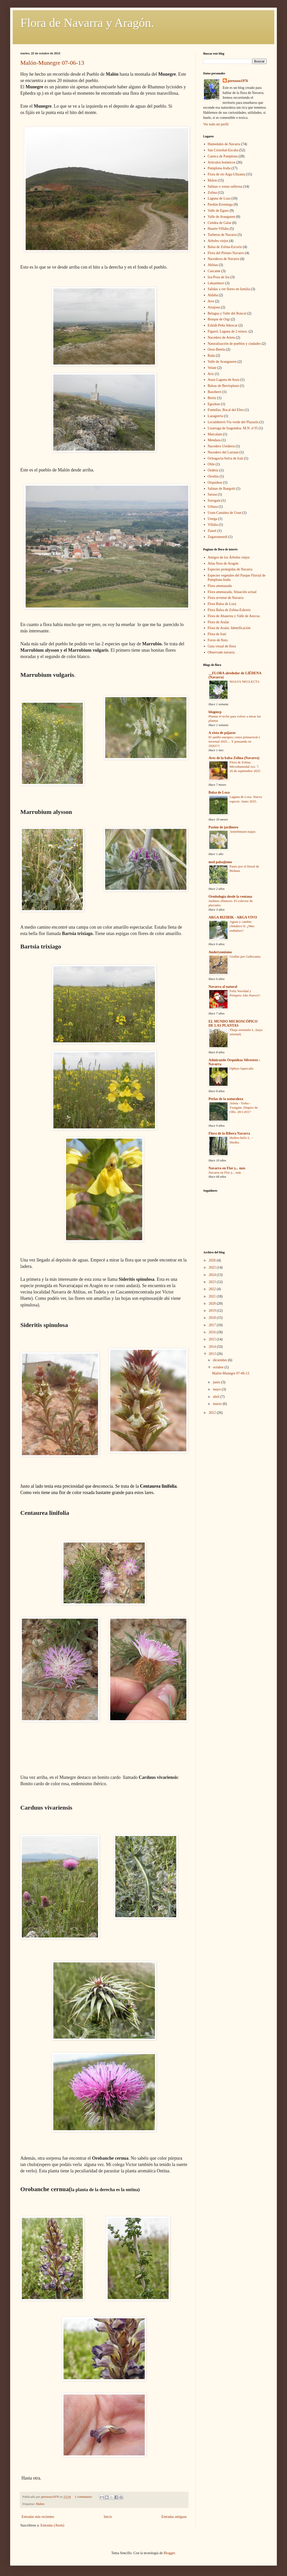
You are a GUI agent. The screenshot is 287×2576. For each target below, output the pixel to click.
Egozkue (214, 404)
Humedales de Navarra (224, 144)
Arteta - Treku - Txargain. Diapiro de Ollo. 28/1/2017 (244, 1107)
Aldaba (213, 295)
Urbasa (213, 506)
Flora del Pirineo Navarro (226, 253)
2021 (213, 1296)
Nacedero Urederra (221, 446)
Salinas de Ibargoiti (221, 488)
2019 (213, 1310)
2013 (213, 1354)
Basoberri (214, 392)
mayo (217, 1389)
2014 (213, 1347)
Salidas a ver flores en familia (229, 289)
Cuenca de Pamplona (223, 156)
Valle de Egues (218, 210)
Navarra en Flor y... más (227, 1168)
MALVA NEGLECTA (245, 681)
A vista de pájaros (222, 733)
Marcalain (215, 434)
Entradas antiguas (174, 2517)
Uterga (212, 519)
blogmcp (215, 712)
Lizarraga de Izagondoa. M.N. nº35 (233, 428)
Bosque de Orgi (219, 319)
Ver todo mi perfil (216, 124)
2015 (213, 1339)
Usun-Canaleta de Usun (225, 513)
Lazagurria (215, 416)
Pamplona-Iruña (219, 168)
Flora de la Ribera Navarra (229, 1133)
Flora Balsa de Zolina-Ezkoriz (229, 610)
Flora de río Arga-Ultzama (226, 174)
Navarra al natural (223, 987)
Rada (211, 355)
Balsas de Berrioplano (223, 386)
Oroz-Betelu (216, 349)
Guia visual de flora (222, 646)
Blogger (169, 2553)
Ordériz (213, 470)
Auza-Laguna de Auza (224, 380)
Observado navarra (221, 652)
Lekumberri (216, 283)
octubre (218, 1367)
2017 (213, 1325)
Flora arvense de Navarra (226, 598)
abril (216, 1397)
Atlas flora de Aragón (223, 563)
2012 (213, 1413)
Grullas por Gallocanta (245, 956)
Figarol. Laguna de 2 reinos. (228, 331)
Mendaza (214, 440)
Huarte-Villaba (218, 229)
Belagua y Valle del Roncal (227, 313)
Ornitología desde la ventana (230, 896)
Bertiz (212, 398)
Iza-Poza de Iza (219, 277)
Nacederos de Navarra (223, 259)
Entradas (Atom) (52, 2525)
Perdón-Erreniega (220, 204)
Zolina (212, 192)
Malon (40, 2504)
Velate (212, 368)
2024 (213, 1275)
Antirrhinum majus (243, 831)
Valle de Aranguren (221, 217)
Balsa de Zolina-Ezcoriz (225, 247)
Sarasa (212, 494)
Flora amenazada (220, 586)
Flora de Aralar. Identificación (229, 628)
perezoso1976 (238, 81)
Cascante (214, 271)
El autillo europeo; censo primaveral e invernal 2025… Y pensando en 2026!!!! (234, 741)
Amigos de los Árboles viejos (229, 557)
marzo (217, 1404)
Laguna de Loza (219, 198)
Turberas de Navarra (222, 235)
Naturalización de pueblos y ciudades (234, 344)
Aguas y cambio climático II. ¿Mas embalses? (242, 926)
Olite (211, 464)
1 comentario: (84, 2497)
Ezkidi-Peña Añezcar (223, 325)
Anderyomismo (220, 952)
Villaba (213, 525)
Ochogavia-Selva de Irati (225, 458)
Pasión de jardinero (223, 827)
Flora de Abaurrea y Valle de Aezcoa (234, 616)
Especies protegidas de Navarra (230, 569)
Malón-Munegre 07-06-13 (52, 62)
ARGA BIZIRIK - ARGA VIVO (233, 917)
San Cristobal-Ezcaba (223, 150)
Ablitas (213, 265)
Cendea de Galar (219, 223)
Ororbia (213, 476)
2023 (213, 1282)
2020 (213, 1303)
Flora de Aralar (218, 622)
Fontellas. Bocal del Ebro (226, 410)
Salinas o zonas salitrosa (225, 186)
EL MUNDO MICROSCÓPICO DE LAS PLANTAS (233, 1023)
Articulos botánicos (221, 162)
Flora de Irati (217, 634)
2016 (213, 1332)
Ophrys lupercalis (241, 1068)
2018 (213, 1318)
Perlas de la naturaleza (226, 1099)
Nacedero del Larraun (223, 452)
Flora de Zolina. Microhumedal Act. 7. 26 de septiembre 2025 (245, 766)
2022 (213, 1289)
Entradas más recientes (38, 2517)
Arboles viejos (218, 241)
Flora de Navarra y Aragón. (87, 22)
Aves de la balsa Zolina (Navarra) (234, 758)
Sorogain (214, 500)
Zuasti (212, 531)
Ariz (211, 374)
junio (217, 1382)
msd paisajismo (220, 862)
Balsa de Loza (219, 792)
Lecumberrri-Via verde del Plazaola (233, 422)
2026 (213, 1260)
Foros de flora (218, 640)
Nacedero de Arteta (221, 337)
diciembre (220, 1360)
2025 (213, 1267)
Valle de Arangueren (222, 362)
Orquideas (215, 482)
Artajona (214, 307)
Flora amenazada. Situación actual (232, 592)
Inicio (108, 2517)
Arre (211, 301)
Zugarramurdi (218, 537)
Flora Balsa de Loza (222, 604)
